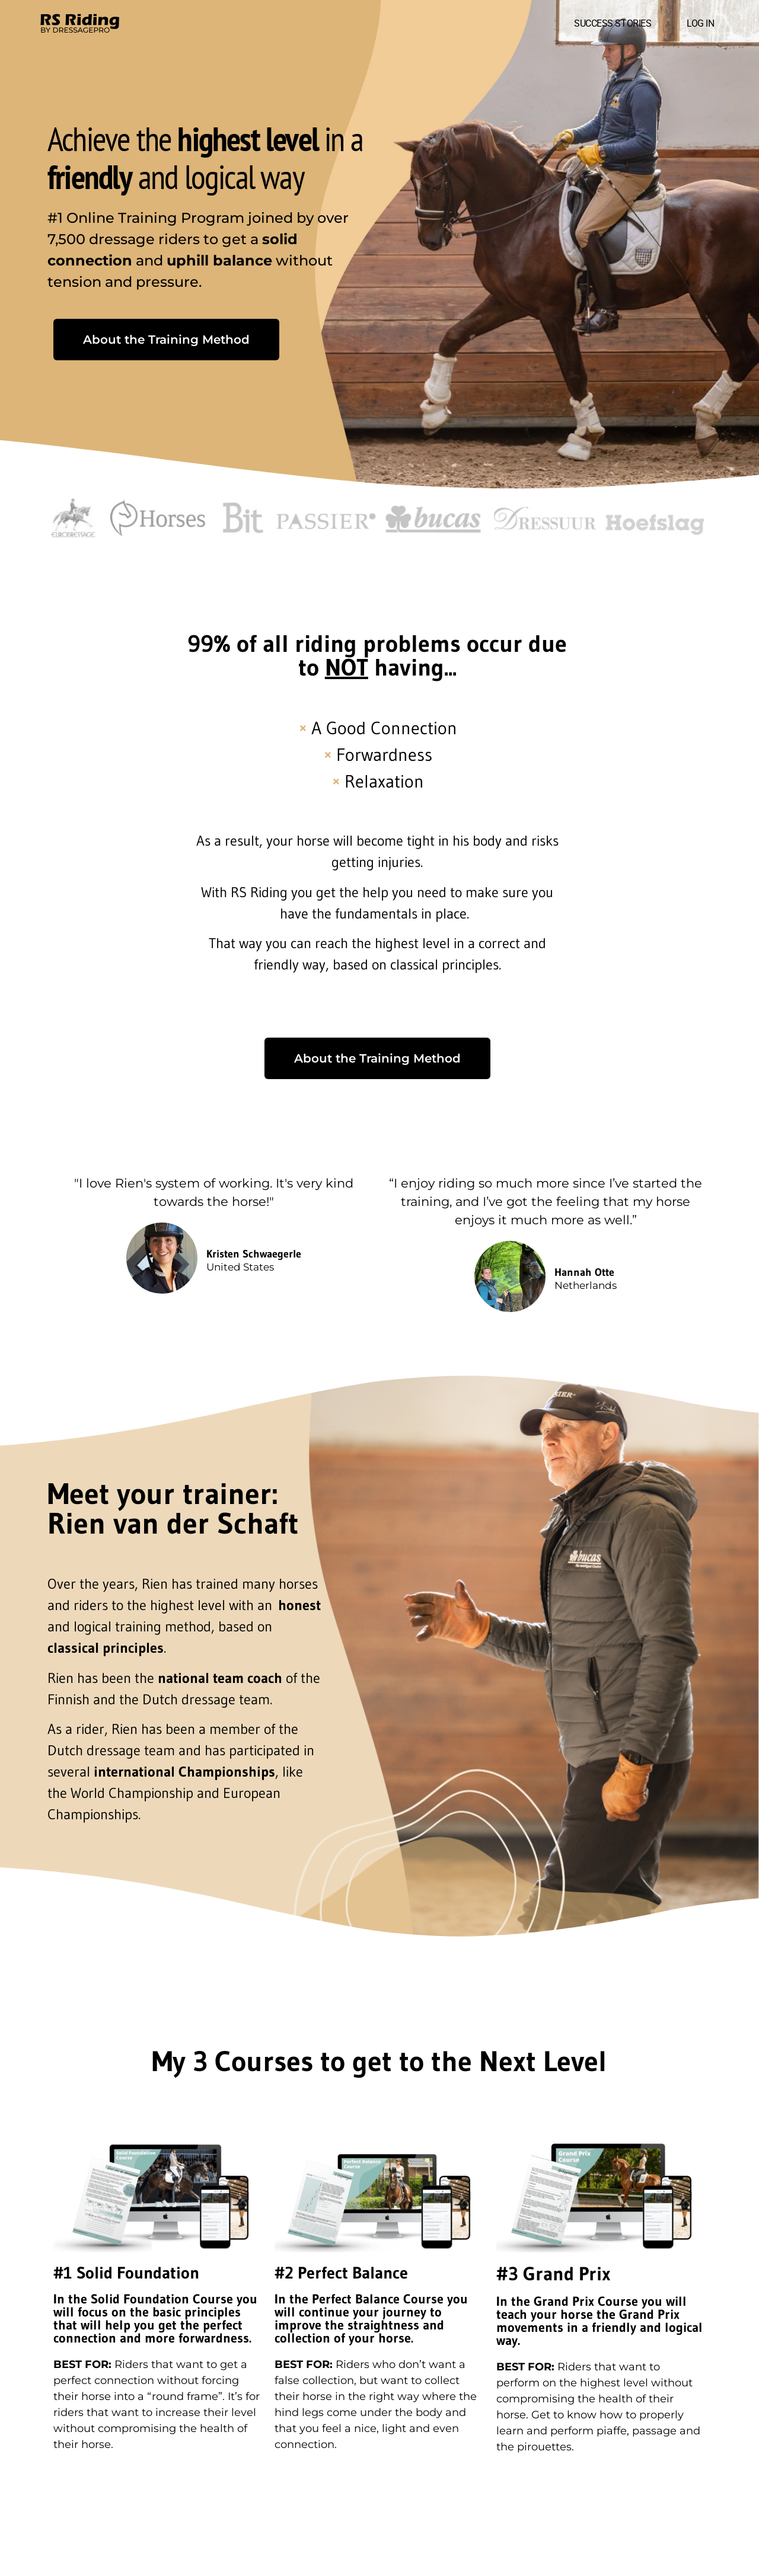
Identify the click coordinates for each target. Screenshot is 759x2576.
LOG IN (700, 23)
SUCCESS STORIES (612, 23)
